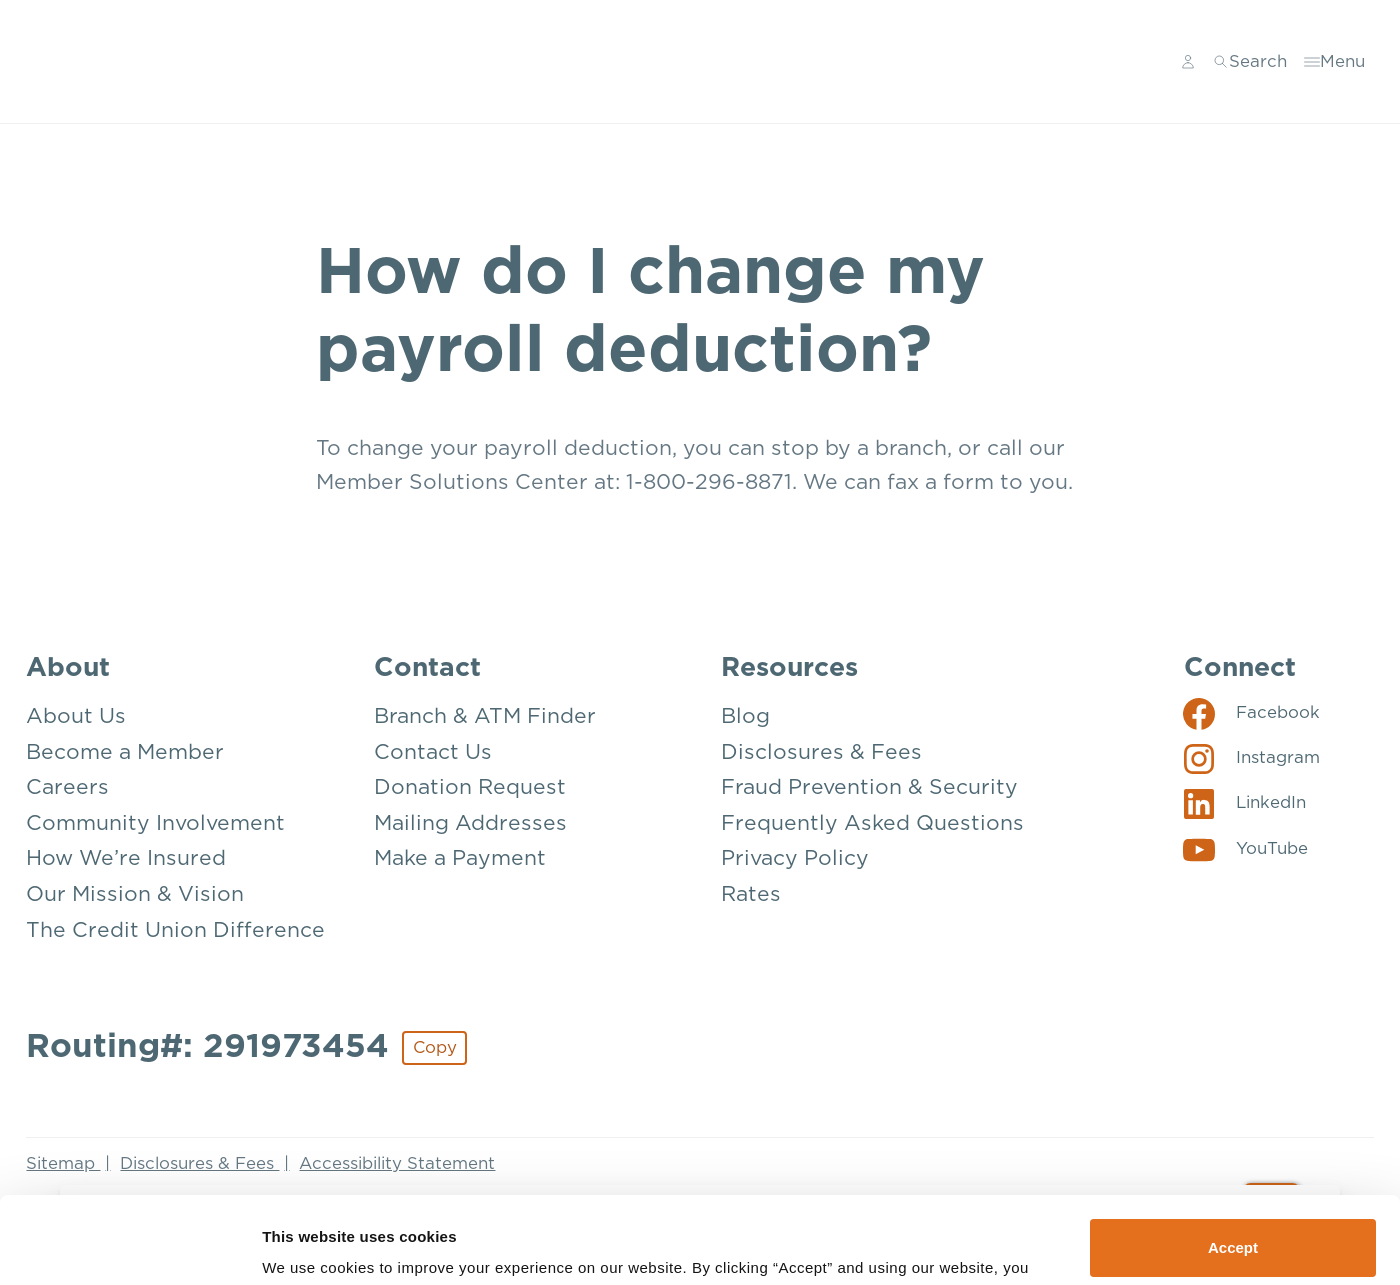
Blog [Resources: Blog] (745, 716)
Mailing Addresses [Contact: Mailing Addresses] (470, 823)
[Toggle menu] (1335, 62)
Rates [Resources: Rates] (751, 894)
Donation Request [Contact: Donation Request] (470, 787)
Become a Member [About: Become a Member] (125, 752)
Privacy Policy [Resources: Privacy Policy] (795, 858)
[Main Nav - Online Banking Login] (1188, 62)
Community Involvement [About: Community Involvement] (155, 823)
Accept (1233, 1166)
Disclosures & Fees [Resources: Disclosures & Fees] (821, 752)
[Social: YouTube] (1245, 849)
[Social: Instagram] (1251, 758)
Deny (1233, 1231)
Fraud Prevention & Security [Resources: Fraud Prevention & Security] (869, 787)
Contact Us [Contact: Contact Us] (433, 752)
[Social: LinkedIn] (1244, 803)
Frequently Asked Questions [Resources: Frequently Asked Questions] (872, 823)
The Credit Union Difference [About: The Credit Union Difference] (175, 930)
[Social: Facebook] (1251, 713)
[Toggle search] (1250, 62)
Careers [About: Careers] (67, 787)
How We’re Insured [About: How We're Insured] (126, 858)
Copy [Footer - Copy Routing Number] (435, 1047)
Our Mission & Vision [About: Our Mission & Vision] (135, 894)
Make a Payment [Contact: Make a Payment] (460, 858)
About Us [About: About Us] (76, 716)
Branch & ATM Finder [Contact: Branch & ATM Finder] (485, 716)
